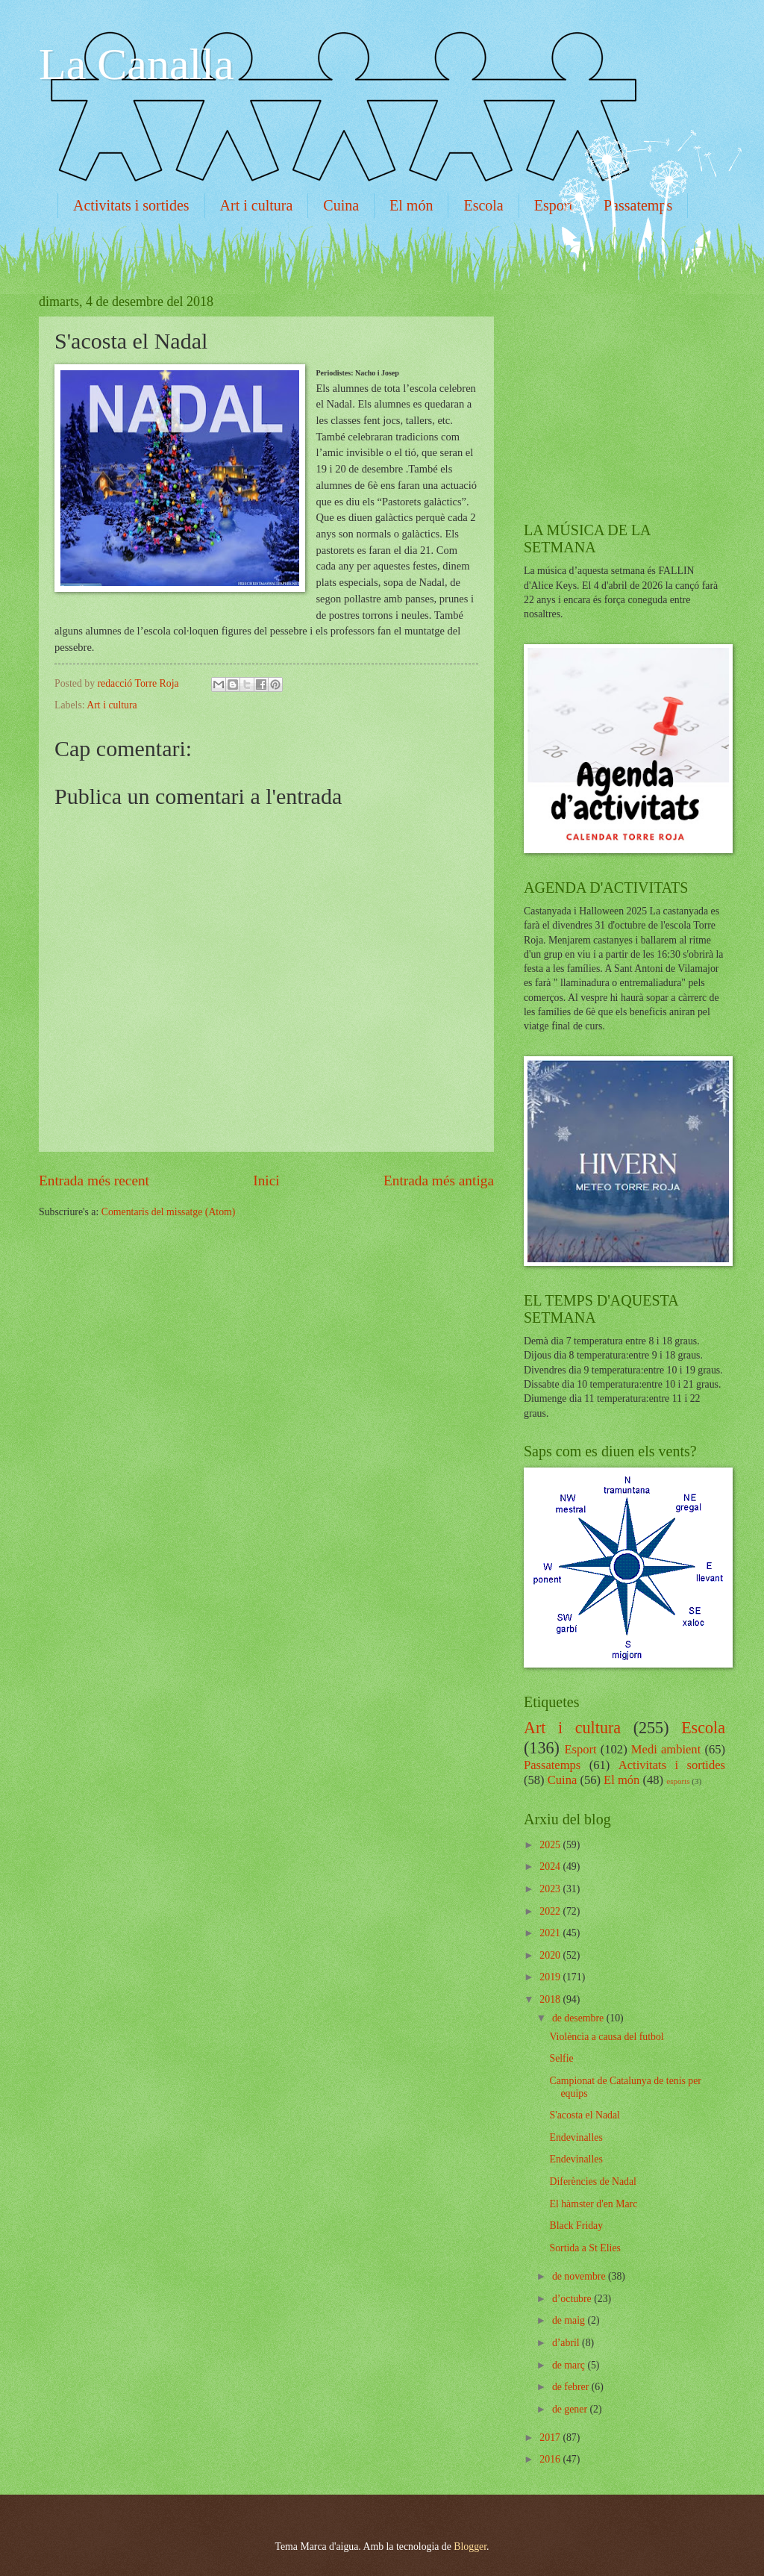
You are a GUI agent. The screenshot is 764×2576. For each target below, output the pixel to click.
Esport (553, 205)
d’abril (567, 2342)
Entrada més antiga (438, 1180)
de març (570, 2365)
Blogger (470, 2546)
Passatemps (552, 1765)
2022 (551, 1911)
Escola (483, 205)
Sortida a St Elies (584, 2248)
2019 (551, 1977)
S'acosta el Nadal (584, 2115)
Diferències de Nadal (592, 2181)
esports (677, 1781)
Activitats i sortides (131, 205)
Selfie (561, 2058)
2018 (551, 1999)
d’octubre (573, 2298)
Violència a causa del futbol (606, 2036)
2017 (551, 2437)
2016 (551, 2459)
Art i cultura (256, 205)
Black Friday (576, 2225)
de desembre (579, 2018)
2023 (551, 1888)
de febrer (572, 2386)
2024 (551, 1866)
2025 (551, 1844)
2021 (551, 1933)
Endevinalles (575, 2137)
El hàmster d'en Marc (593, 2203)
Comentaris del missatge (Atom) (168, 1211)
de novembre (580, 2276)
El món (411, 205)
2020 (551, 1955)
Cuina (341, 205)
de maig (570, 2320)
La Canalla (136, 64)
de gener (571, 2409)
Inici (266, 1180)
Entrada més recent (94, 1180)
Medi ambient (666, 1749)
